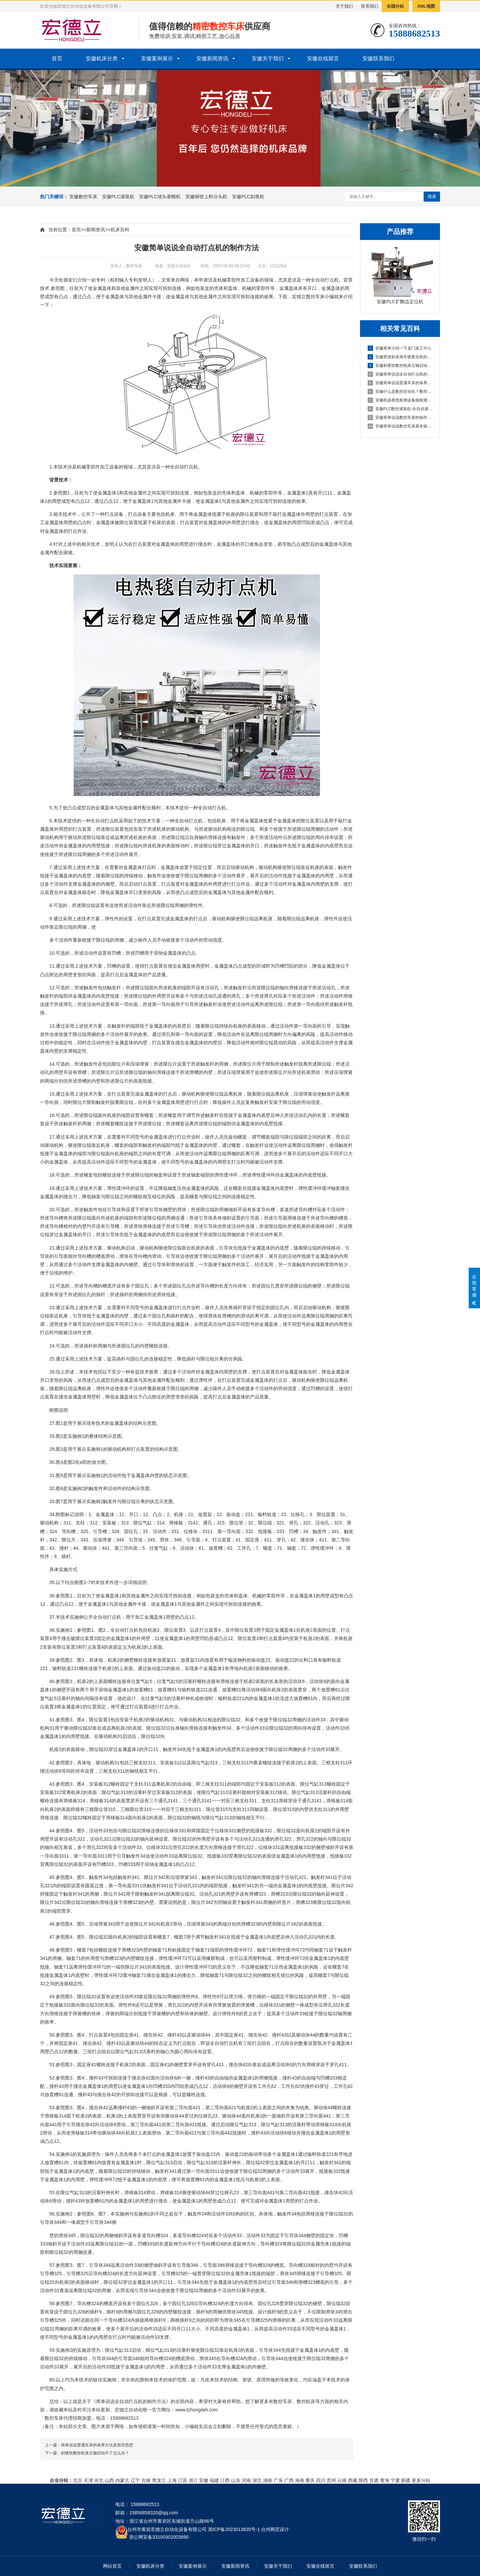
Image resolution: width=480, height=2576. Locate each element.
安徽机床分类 (102, 58)
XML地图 (426, 6)
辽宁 (135, 2480)
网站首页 (112, 2566)
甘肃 (374, 2480)
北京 (77, 2480)
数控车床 (315, 296)
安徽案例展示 (157, 58)
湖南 (267, 2480)
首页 (57, 58)
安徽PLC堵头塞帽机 (160, 196)
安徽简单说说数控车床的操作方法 (400, 417)
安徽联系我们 (378, 58)
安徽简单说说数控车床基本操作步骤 (400, 426)
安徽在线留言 (323, 58)
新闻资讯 (95, 229)
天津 (88, 2480)
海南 (299, 2480)
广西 (289, 2480)
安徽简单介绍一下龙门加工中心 (399, 348)
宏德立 (299, 296)
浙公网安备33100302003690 (159, 2536)
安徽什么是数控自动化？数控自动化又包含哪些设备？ (400, 391)
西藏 (352, 2480)
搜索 (432, 196)
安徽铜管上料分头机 (206, 196)
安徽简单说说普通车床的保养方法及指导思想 (400, 383)
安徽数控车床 (83, 196)
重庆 (310, 2480)
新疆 (405, 2480)
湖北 (257, 2480)
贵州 (331, 2480)
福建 (214, 2480)
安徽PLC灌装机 (118, 196)
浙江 (193, 2480)
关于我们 (344, 6)
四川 (320, 2480)
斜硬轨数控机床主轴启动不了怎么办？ (95, 2453)
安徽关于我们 (268, 58)
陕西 (363, 2480)
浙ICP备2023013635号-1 (234, 2529)
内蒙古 (122, 2480)
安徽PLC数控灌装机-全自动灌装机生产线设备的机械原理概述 (400, 409)
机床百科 (120, 229)
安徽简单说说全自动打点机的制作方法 (400, 374)
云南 (342, 2480)
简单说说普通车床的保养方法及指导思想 (97, 2445)
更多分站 (421, 2480)
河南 (246, 2480)
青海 (384, 2480)
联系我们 (369, 6)
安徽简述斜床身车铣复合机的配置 (400, 357)
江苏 (182, 2480)
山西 (109, 2480)
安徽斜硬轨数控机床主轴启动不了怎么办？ (400, 365)
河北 (98, 2480)
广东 (278, 2480)
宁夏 (395, 2480)
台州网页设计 (275, 2529)
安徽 (203, 2480)
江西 (225, 2480)
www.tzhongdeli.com (196, 2409)
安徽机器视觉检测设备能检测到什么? (400, 400)
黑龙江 (159, 2480)
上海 (172, 2480)
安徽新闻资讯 (212, 58)
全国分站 (395, 6)
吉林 (146, 2480)
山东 (235, 2480)
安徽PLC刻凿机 (248, 196)
